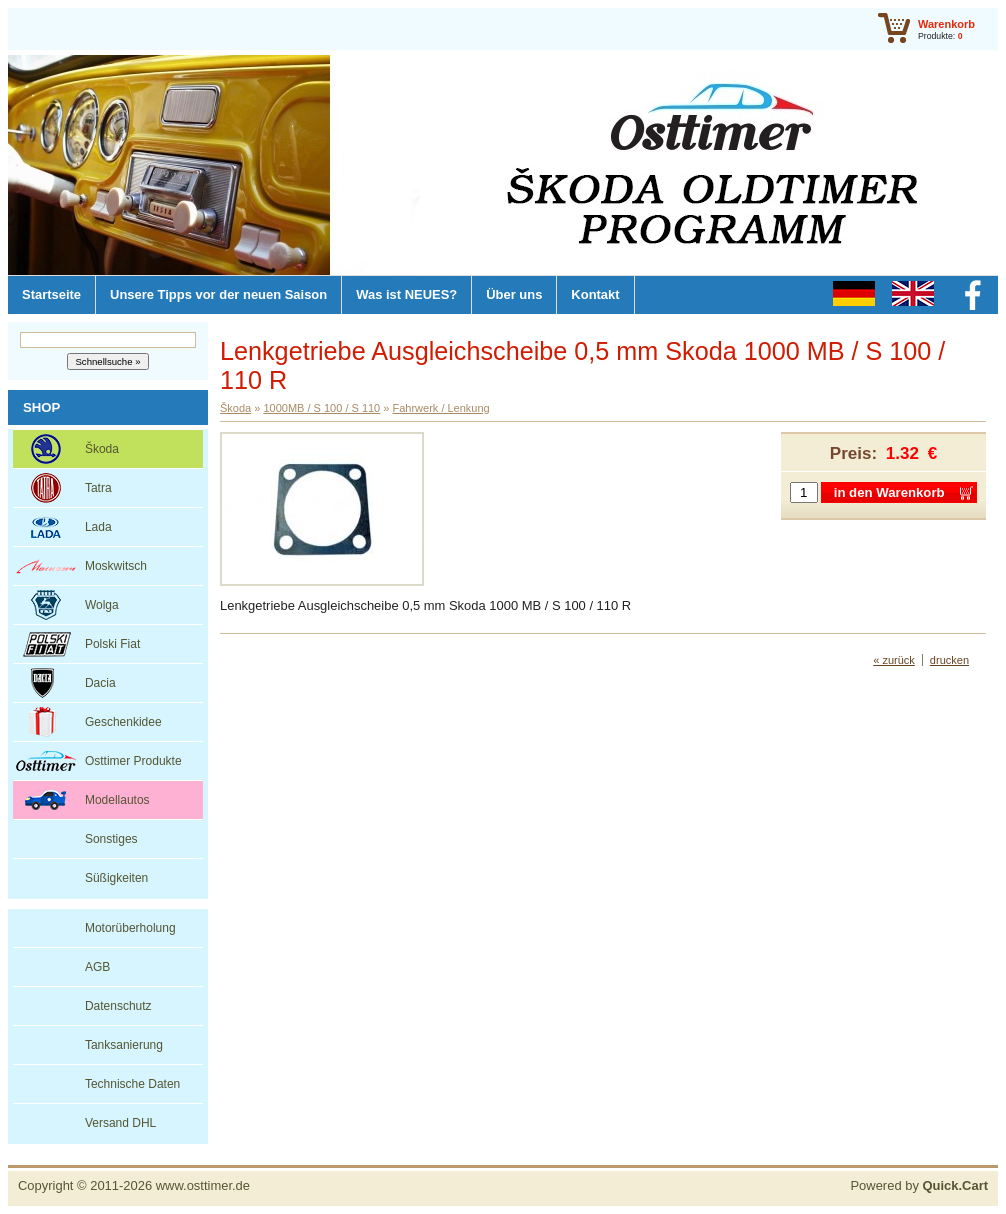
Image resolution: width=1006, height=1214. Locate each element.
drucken (949, 660)
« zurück (894, 660)
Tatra (98, 488)
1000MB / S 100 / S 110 (321, 408)
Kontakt (595, 294)
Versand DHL (120, 1123)
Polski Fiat (112, 644)
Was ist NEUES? (406, 294)
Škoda (102, 449)
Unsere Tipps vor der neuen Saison (218, 294)
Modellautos (117, 800)
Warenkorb (946, 24)
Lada (98, 527)
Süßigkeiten (116, 878)
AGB (97, 967)
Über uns (514, 294)
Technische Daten (132, 1084)
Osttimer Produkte (133, 761)
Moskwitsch (116, 566)
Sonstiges (111, 839)
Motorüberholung (130, 928)
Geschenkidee (123, 722)
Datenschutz (118, 1006)
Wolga (102, 605)
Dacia (100, 683)
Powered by (919, 1185)
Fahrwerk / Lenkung (440, 408)
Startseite (51, 294)
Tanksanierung (124, 1045)
